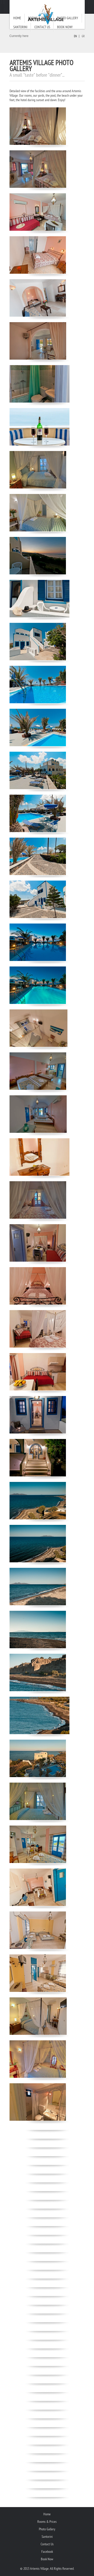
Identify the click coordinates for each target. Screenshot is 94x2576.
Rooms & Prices (47, 2522)
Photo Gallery (47, 2529)
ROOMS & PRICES (39, 18)
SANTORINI (20, 27)
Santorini (47, 2537)
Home (47, 2514)
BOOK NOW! (64, 27)
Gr (83, 36)
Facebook (47, 2552)
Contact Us (47, 2544)
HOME (17, 18)
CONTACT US (42, 27)
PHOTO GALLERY (67, 18)
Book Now (47, 2559)
